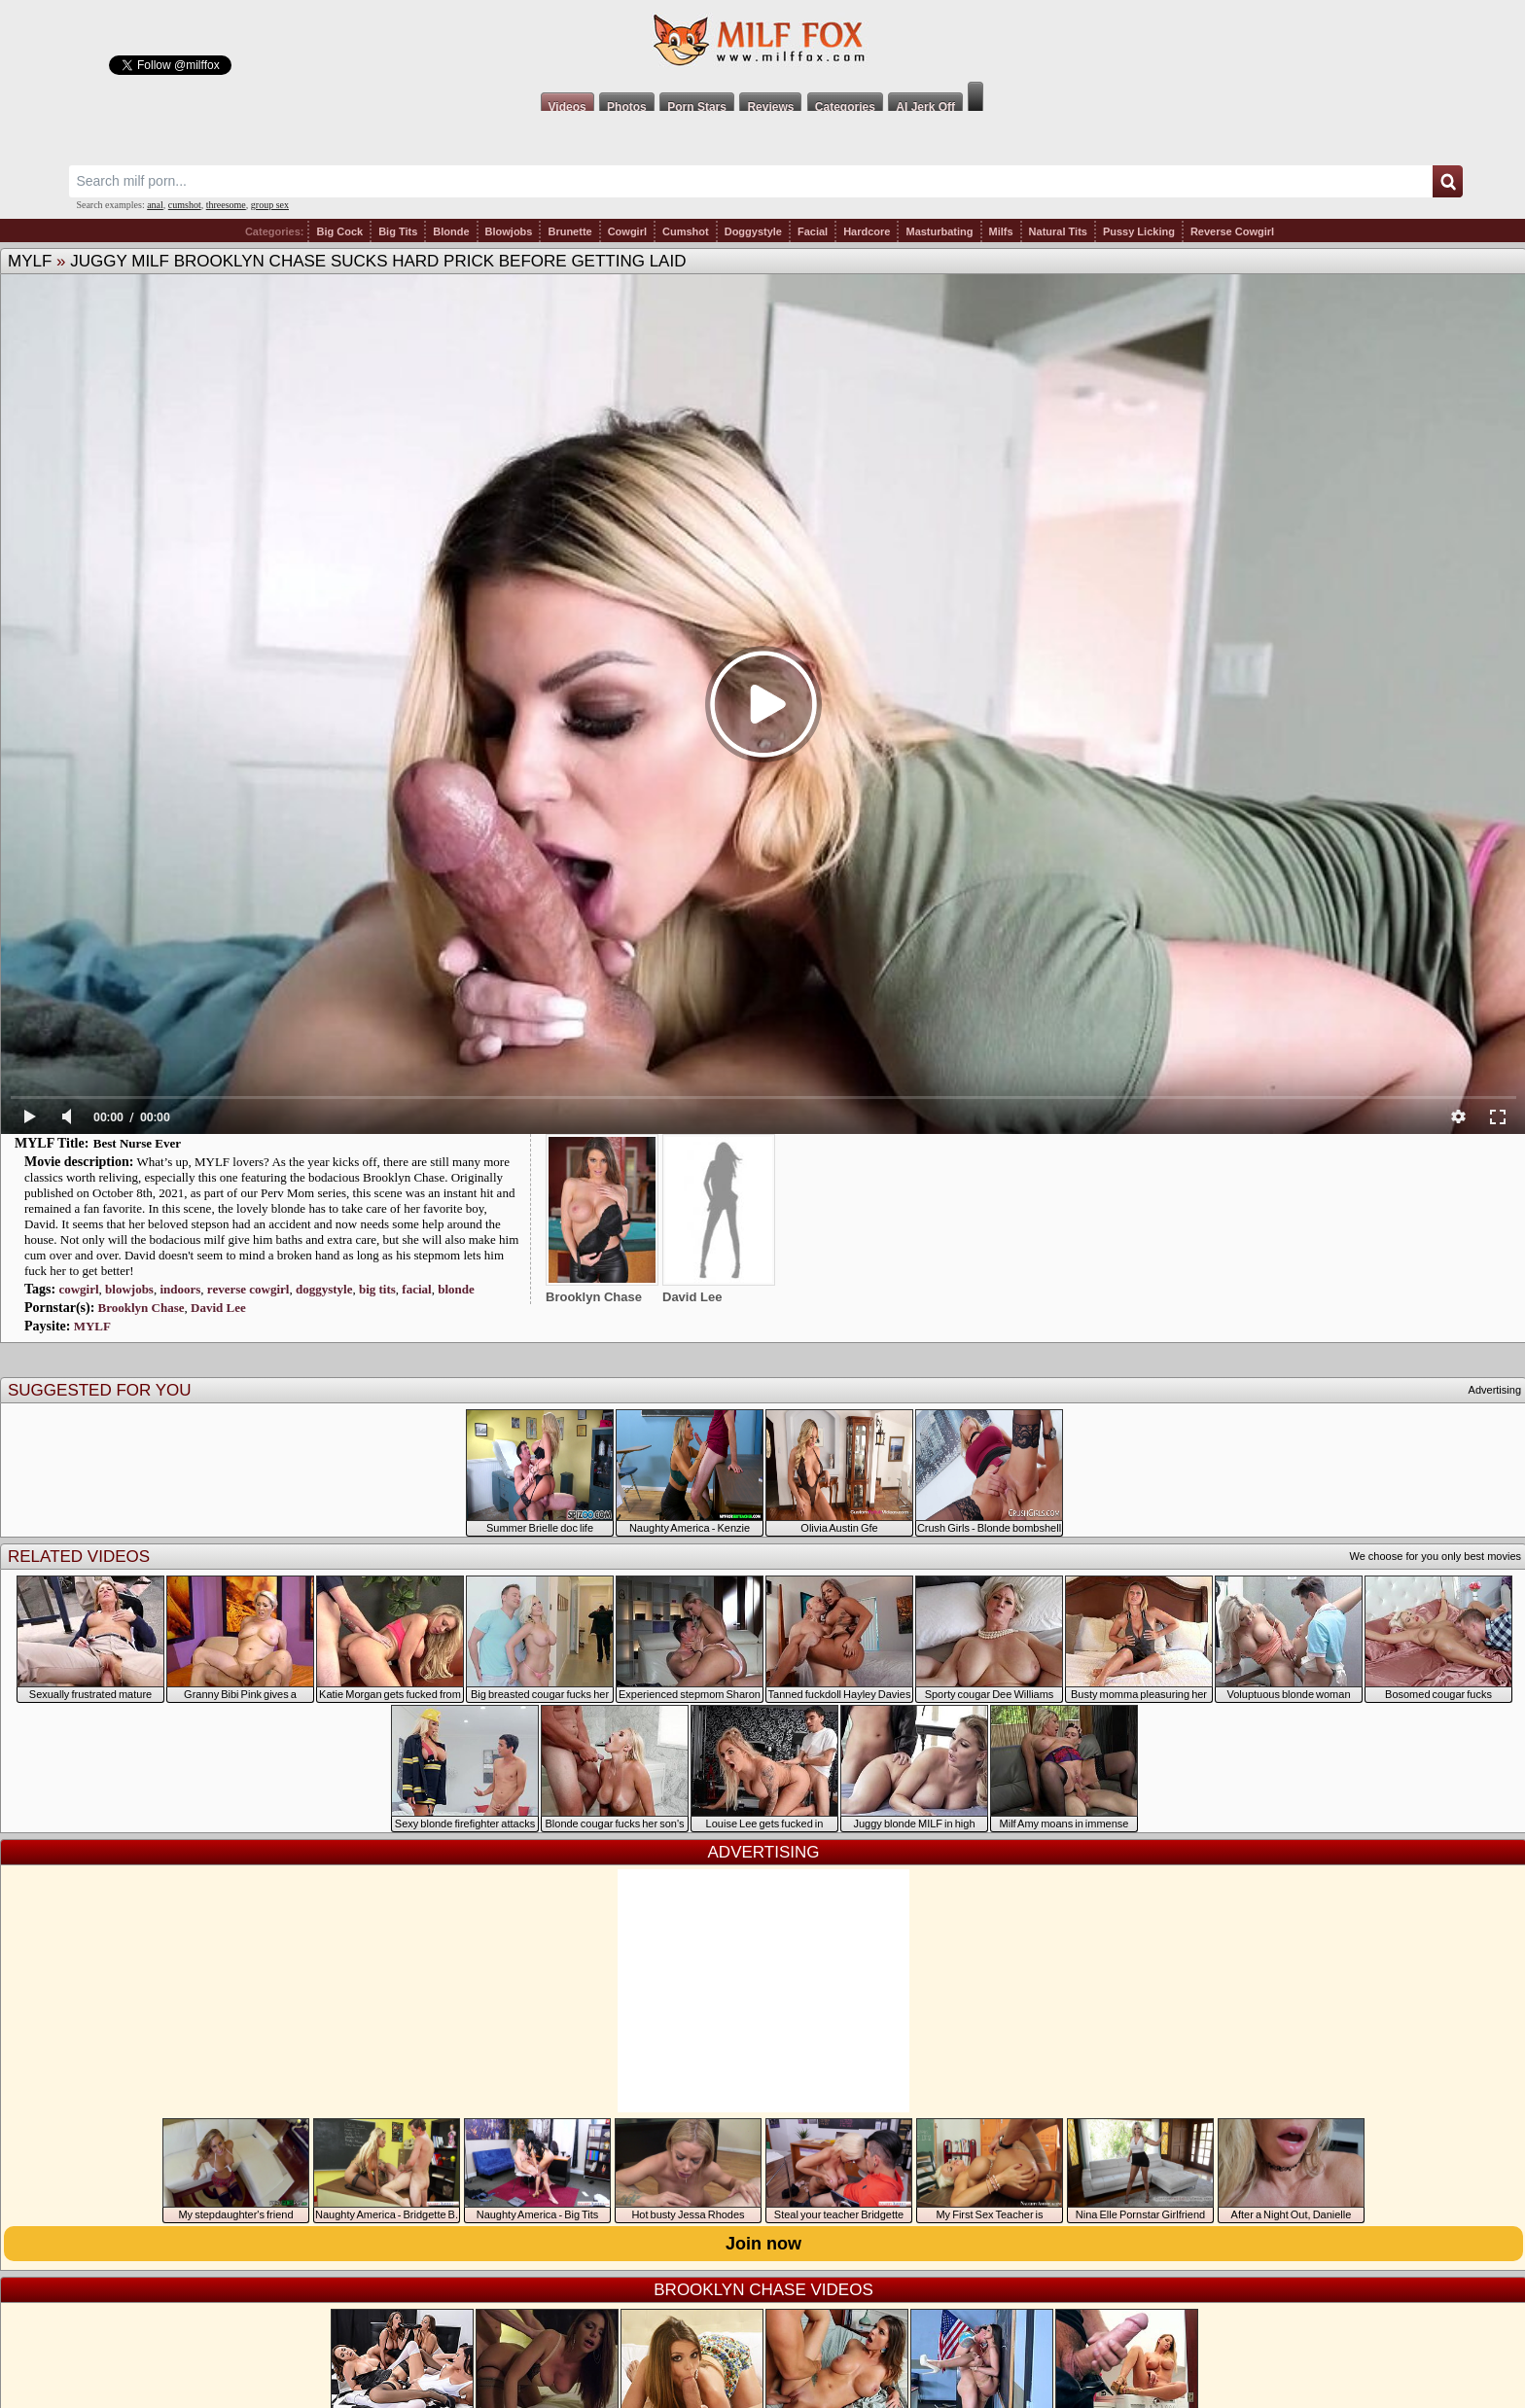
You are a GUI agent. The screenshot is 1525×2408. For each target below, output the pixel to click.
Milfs (1001, 231)
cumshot (184, 204)
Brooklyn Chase (141, 1307)
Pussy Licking (1139, 231)
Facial (813, 231)
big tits (377, 1289)
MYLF (30, 261)
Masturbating (939, 231)
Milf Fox (762, 41)
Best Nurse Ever (137, 1143)
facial (416, 1289)
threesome (226, 204)
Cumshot (685, 231)
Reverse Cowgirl (1232, 231)
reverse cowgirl (248, 1289)
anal (155, 204)
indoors (180, 1289)
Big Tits (397, 231)
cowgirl (78, 1289)
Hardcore (866, 231)
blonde (456, 1289)
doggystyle (324, 1289)
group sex (270, 204)
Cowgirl (627, 231)
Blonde (451, 231)
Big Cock (339, 231)
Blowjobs (509, 231)
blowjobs (129, 1289)
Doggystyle (753, 231)
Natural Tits (1058, 231)
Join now (763, 2243)
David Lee (218, 1307)
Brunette (569, 231)
